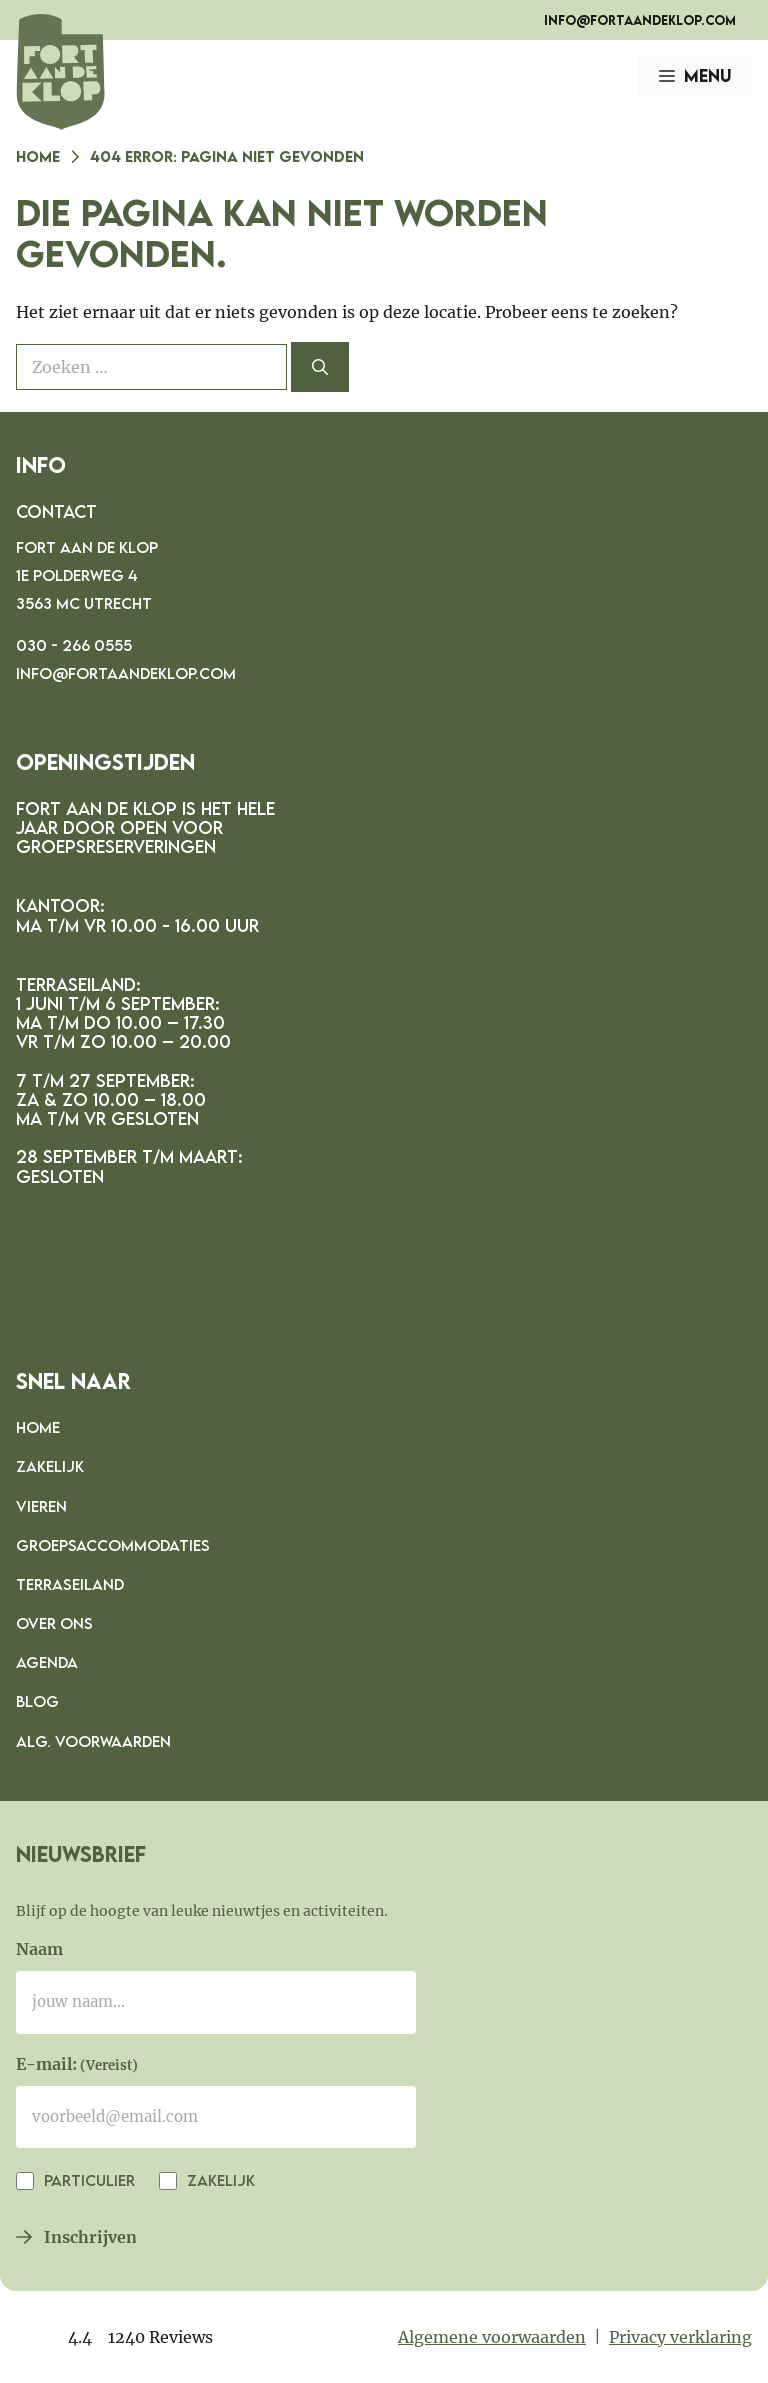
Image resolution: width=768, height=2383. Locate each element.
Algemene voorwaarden (492, 2337)
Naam (39, 1949)
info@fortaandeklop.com (640, 20)
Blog (37, 1701)
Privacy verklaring (680, 2337)
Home (38, 156)
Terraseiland (70, 1584)
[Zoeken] (320, 367)
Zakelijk (50, 1466)
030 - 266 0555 (74, 645)
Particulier (87, 2180)
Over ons (54, 1623)
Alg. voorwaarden (93, 1741)
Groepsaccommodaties (113, 1545)
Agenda (47, 1662)
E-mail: (77, 2066)
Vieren (41, 1506)
